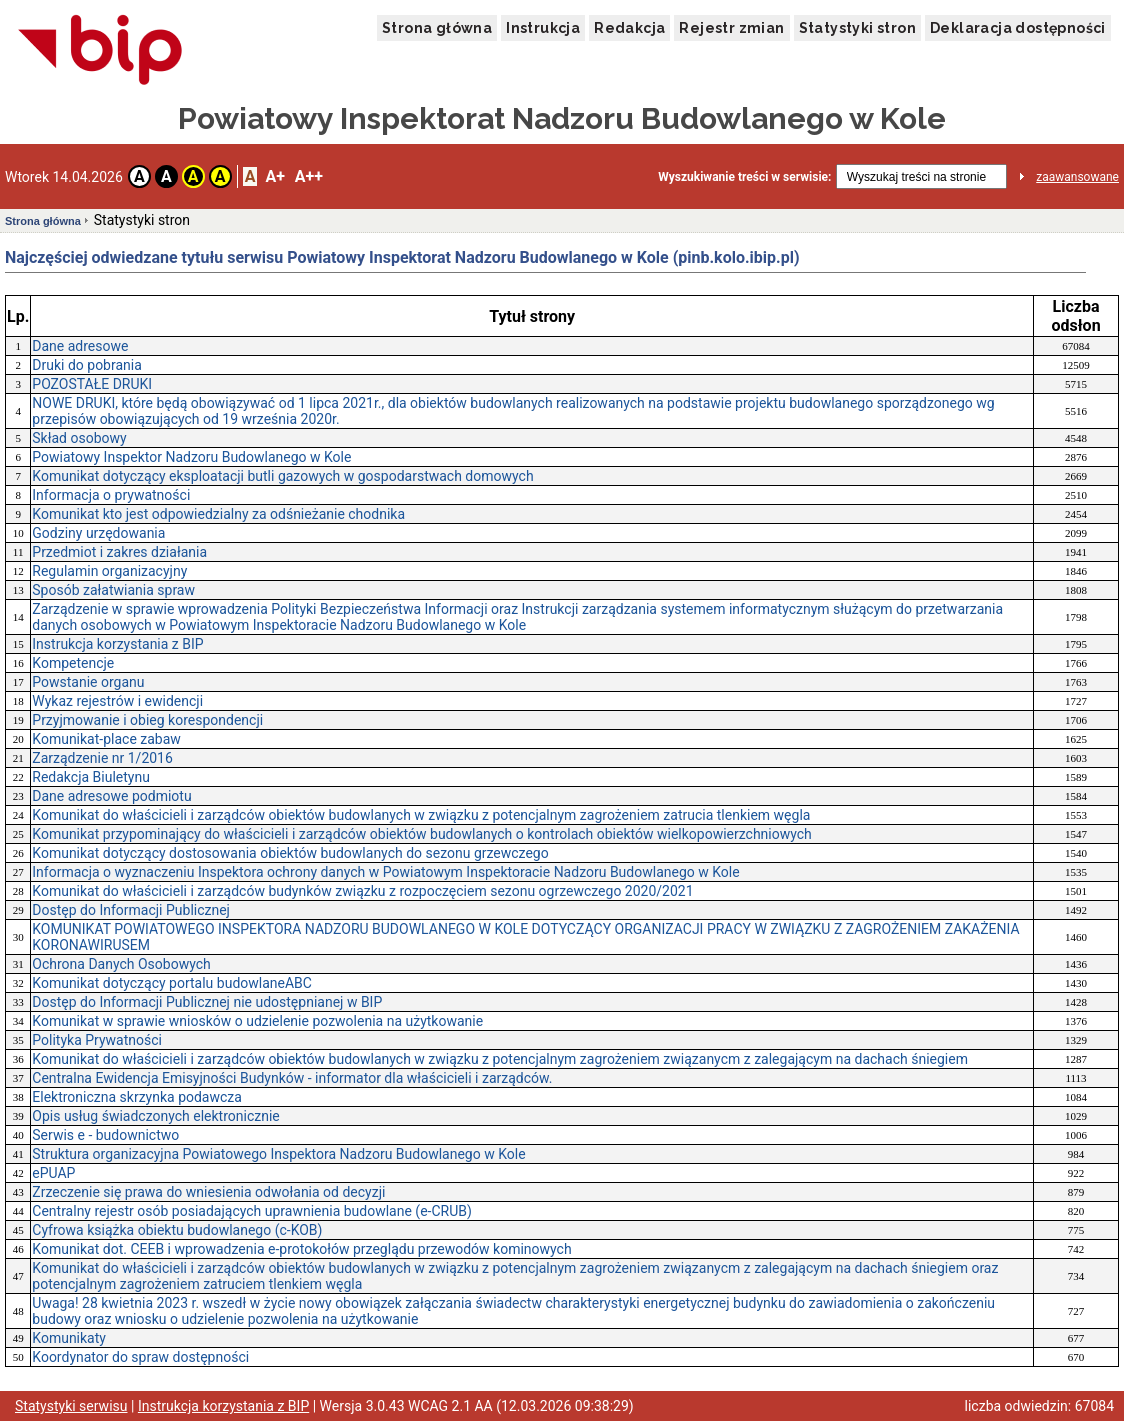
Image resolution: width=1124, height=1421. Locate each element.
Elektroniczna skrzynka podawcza (137, 1097)
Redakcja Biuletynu (91, 777)
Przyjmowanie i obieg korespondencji (147, 720)
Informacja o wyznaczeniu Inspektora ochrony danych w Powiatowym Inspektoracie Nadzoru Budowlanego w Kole (385, 872)
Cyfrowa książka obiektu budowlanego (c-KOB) (177, 1230)
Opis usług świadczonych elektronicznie (155, 1116)
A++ (309, 176)
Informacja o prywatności (111, 495)
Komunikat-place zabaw (106, 739)
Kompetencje (73, 663)
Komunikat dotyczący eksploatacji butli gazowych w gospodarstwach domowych (282, 476)
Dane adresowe (80, 346)
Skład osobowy (79, 438)
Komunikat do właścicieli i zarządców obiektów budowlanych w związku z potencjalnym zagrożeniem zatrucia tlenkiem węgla (421, 815)
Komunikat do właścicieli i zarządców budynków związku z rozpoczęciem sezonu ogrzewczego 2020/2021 (362, 891)
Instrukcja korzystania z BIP (117, 644)
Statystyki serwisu (71, 1406)
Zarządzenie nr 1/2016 (102, 758)
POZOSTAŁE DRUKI (92, 384)
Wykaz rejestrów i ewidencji (117, 701)
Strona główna (437, 28)
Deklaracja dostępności (1018, 28)
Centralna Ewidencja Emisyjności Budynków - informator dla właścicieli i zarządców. (292, 1078)
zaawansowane (1077, 177)
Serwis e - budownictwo (105, 1135)
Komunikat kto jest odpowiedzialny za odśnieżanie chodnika (218, 514)
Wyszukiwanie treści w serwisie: (744, 177)
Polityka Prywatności (97, 1040)
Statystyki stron (857, 28)
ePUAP (53, 1173)
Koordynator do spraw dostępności (140, 1357)
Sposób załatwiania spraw (113, 590)
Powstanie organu (88, 682)
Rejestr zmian (731, 28)
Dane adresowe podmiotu (111, 796)
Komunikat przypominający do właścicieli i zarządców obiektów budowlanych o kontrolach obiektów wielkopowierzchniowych (422, 834)
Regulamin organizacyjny (109, 571)
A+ (274, 176)
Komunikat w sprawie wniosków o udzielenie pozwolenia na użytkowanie (257, 1021)
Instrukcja (543, 28)
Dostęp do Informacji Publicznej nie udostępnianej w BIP (207, 1002)
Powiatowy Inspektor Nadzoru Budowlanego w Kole (191, 457)
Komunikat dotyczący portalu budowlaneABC (172, 983)
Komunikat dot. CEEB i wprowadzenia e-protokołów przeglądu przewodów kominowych (301, 1249)
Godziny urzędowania (98, 533)
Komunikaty (69, 1338)
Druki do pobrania (87, 365)
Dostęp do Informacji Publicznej (131, 910)
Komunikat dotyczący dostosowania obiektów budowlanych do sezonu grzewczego (290, 853)
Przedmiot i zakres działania (119, 552)
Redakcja (629, 28)
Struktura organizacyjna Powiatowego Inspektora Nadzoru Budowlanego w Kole (278, 1154)
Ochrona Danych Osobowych (121, 964)
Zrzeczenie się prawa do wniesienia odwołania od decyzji (208, 1192)
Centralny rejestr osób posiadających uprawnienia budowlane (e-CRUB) (252, 1211)
